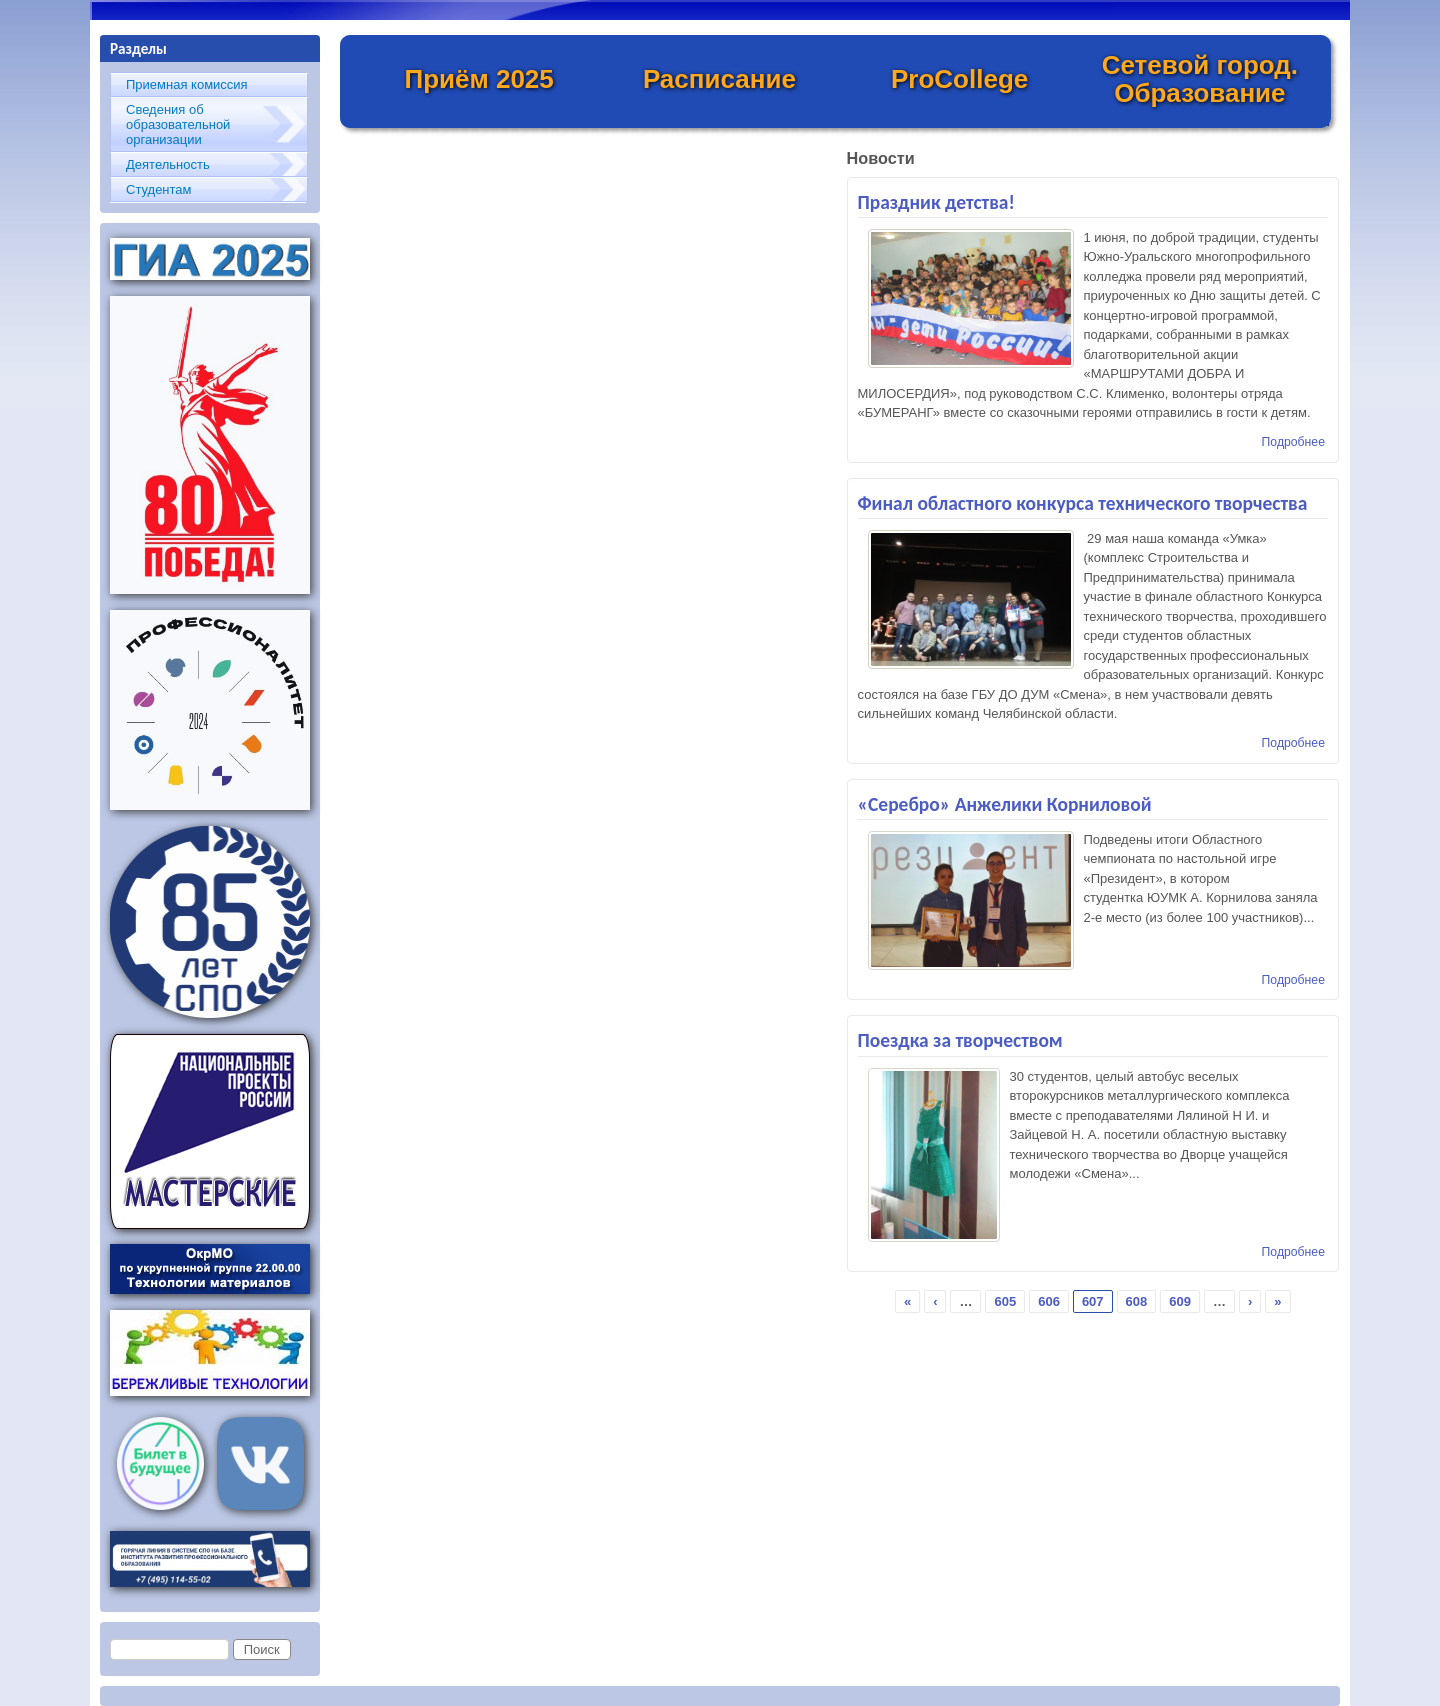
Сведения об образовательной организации (178, 124)
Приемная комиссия (187, 84)
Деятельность (168, 164)
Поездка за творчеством (960, 1040)
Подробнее (1293, 442)
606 (1049, 1301)
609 (1180, 1301)
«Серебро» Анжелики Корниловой (1005, 804)
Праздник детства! (936, 202)
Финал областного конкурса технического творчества (1083, 503)
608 (1137, 1301)
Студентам (159, 189)
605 (1005, 1301)
